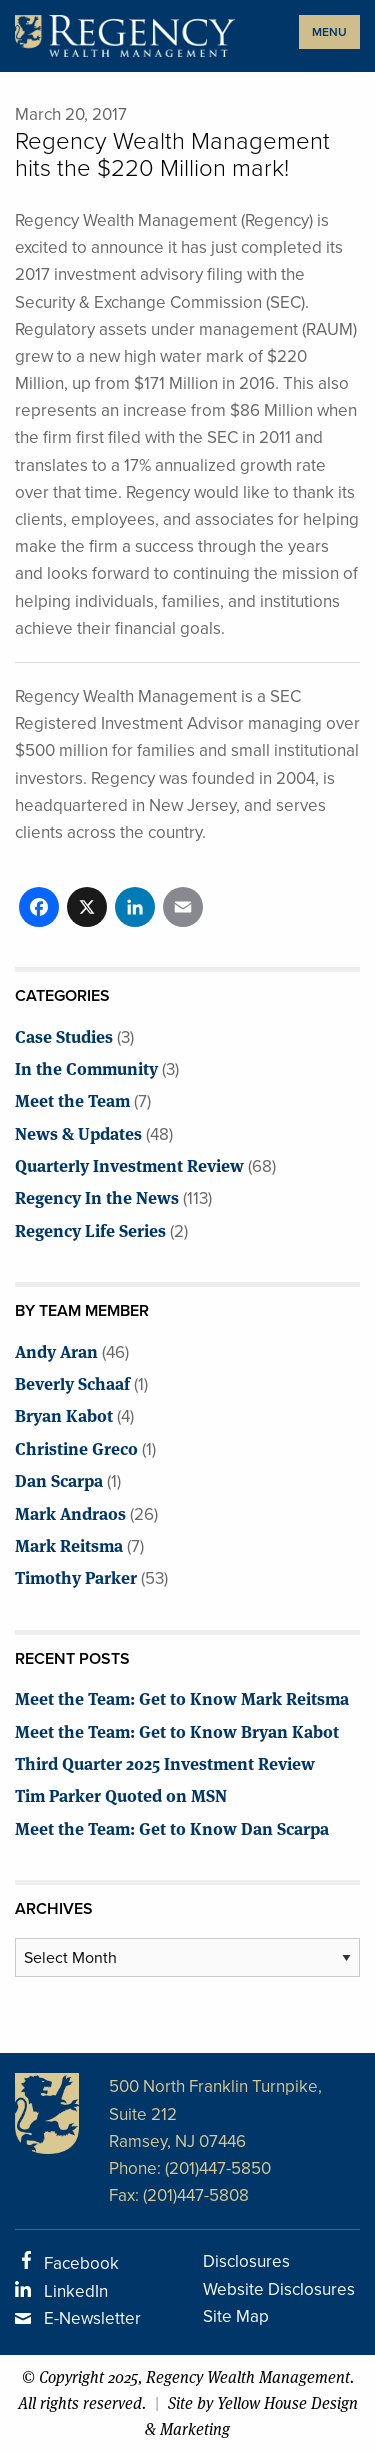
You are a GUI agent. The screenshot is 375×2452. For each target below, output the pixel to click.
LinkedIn (76, 2291)
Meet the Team (72, 1099)
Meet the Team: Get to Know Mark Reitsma (182, 1697)
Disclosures (246, 2261)
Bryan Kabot (64, 1414)
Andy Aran (56, 1350)
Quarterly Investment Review (129, 1164)
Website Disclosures (279, 2289)
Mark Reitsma (69, 1544)
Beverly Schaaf (72, 1382)
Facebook (81, 2263)
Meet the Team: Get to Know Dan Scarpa (172, 1827)
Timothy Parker (76, 1576)
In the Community (86, 1067)
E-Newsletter (92, 2318)
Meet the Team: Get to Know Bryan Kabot (177, 1730)
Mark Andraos (70, 1512)
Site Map (236, 2316)
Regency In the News (97, 1196)
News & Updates (78, 1132)
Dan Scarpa (59, 1479)
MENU (329, 32)
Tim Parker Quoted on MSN (121, 1794)
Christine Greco (76, 1447)
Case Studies (64, 1035)
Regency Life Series (90, 1229)
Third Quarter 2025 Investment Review (165, 1762)
